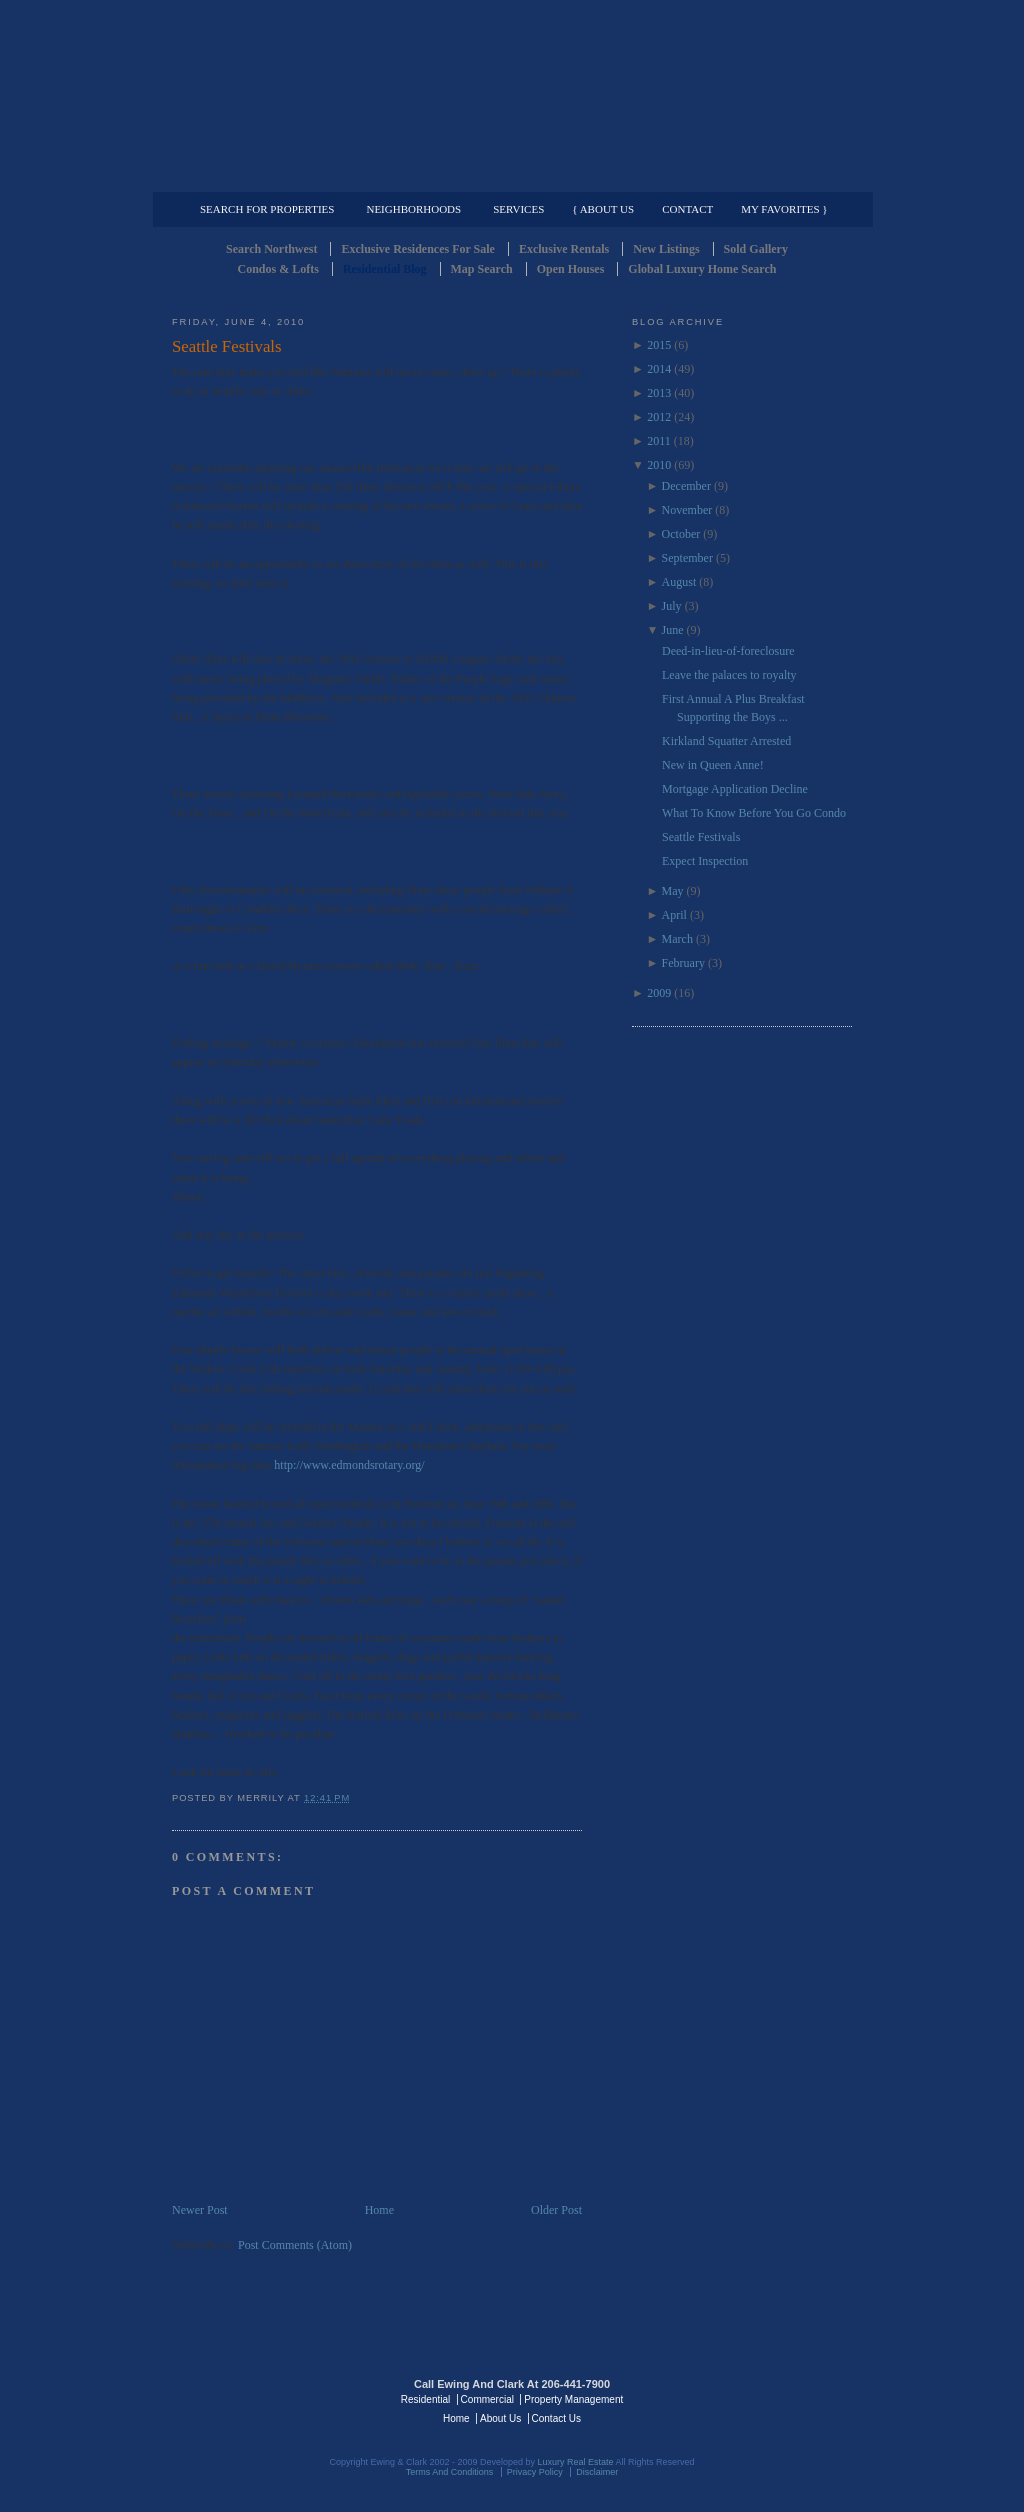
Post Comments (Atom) (295, 2245)
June (673, 630)
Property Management (747, 176)
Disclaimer (597, 2472)
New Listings (666, 249)
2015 (659, 345)
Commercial (508, 176)
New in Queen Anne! (713, 765)
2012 (659, 417)
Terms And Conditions (450, 2472)
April (674, 915)
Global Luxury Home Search (702, 269)
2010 (659, 465)
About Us (500, 2418)
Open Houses (571, 269)
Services (518, 209)
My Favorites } (784, 209)
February (683, 963)
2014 (659, 369)
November (687, 510)
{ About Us (603, 209)
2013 (659, 393)
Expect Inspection (705, 861)
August (679, 582)
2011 (659, 441)
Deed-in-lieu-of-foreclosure (728, 651)
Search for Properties (267, 209)
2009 (659, 993)
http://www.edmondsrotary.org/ (349, 1465)
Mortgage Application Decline (735, 789)
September (687, 558)
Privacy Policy (535, 2472)
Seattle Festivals (227, 346)
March (677, 939)
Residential (425, 2399)
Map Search (482, 269)
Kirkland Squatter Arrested (726, 741)
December (686, 486)
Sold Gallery (756, 249)
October (681, 534)
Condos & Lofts (278, 269)
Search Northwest (271, 249)
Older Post (556, 2210)
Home (379, 2210)
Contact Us (556, 2418)
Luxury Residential (274, 176)
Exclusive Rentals (564, 249)
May (673, 891)
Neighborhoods (413, 209)
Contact (687, 209)
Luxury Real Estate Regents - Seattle (259, 2398)
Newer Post (200, 2210)
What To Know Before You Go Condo (754, 813)
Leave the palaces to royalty (729, 675)
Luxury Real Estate (765, 2398)
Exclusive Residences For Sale (417, 249)
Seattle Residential (512, 95)
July (672, 606)
